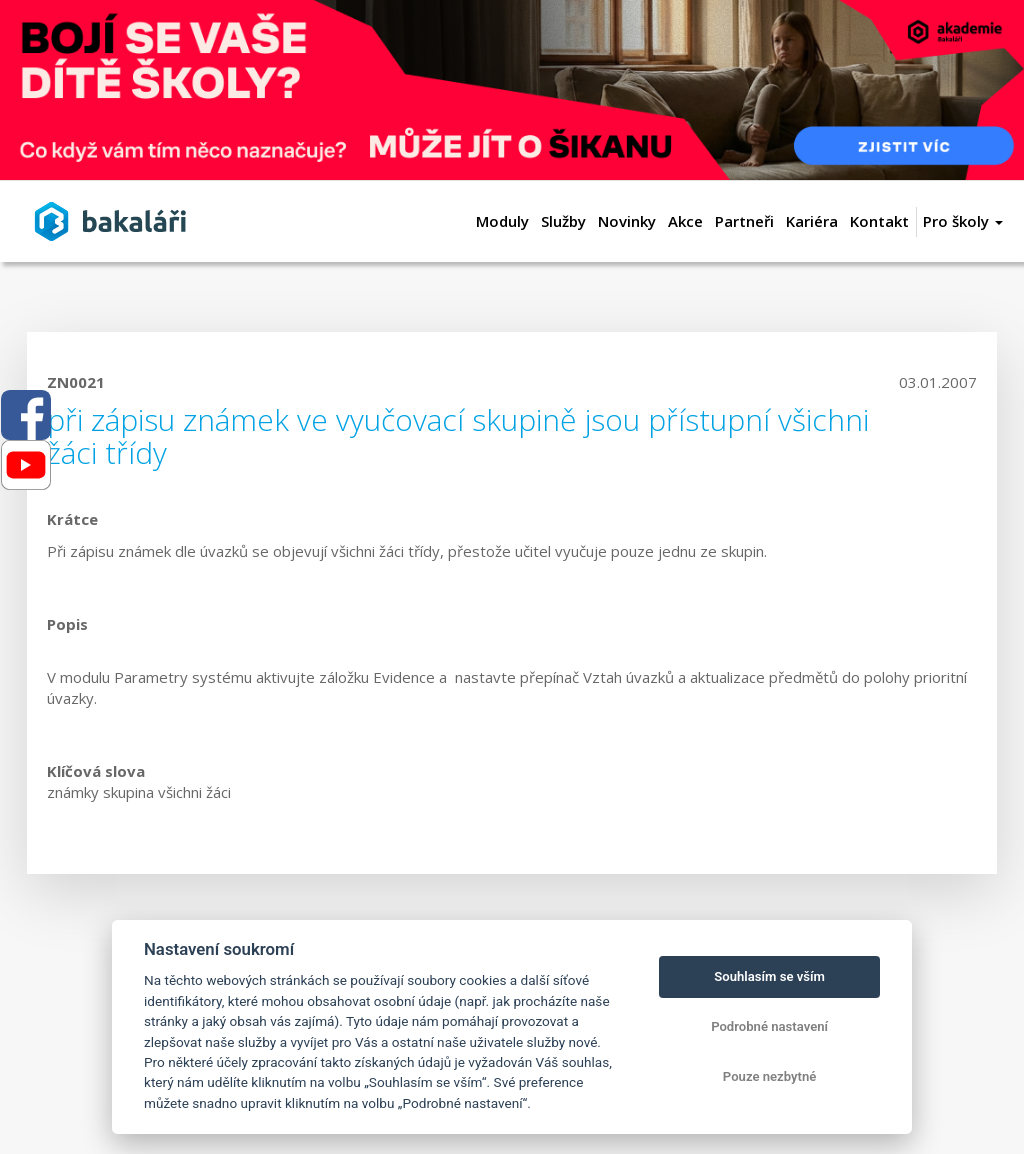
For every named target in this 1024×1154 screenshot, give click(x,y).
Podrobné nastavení (769, 1026)
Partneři (744, 221)
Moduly (502, 221)
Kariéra (812, 221)
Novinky (627, 221)
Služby (563, 221)
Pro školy (963, 221)
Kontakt (879, 221)
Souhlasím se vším (769, 976)
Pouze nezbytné (770, 1076)
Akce (685, 221)
